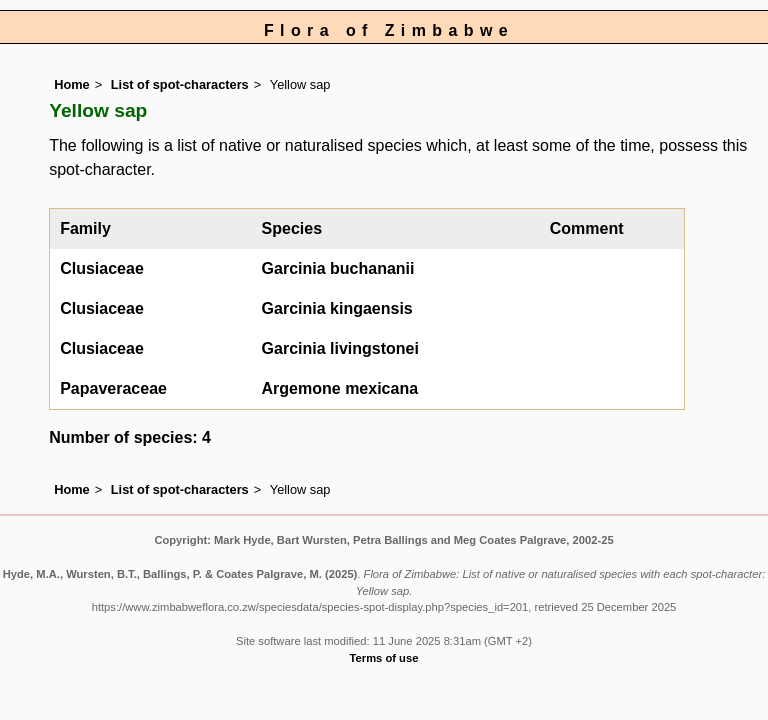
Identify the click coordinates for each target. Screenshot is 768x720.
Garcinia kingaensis (337, 308)
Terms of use (384, 658)
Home (72, 84)
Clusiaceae (102, 268)
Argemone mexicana (340, 388)
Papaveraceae (113, 388)
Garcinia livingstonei (340, 348)
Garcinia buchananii (338, 268)
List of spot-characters (180, 84)
